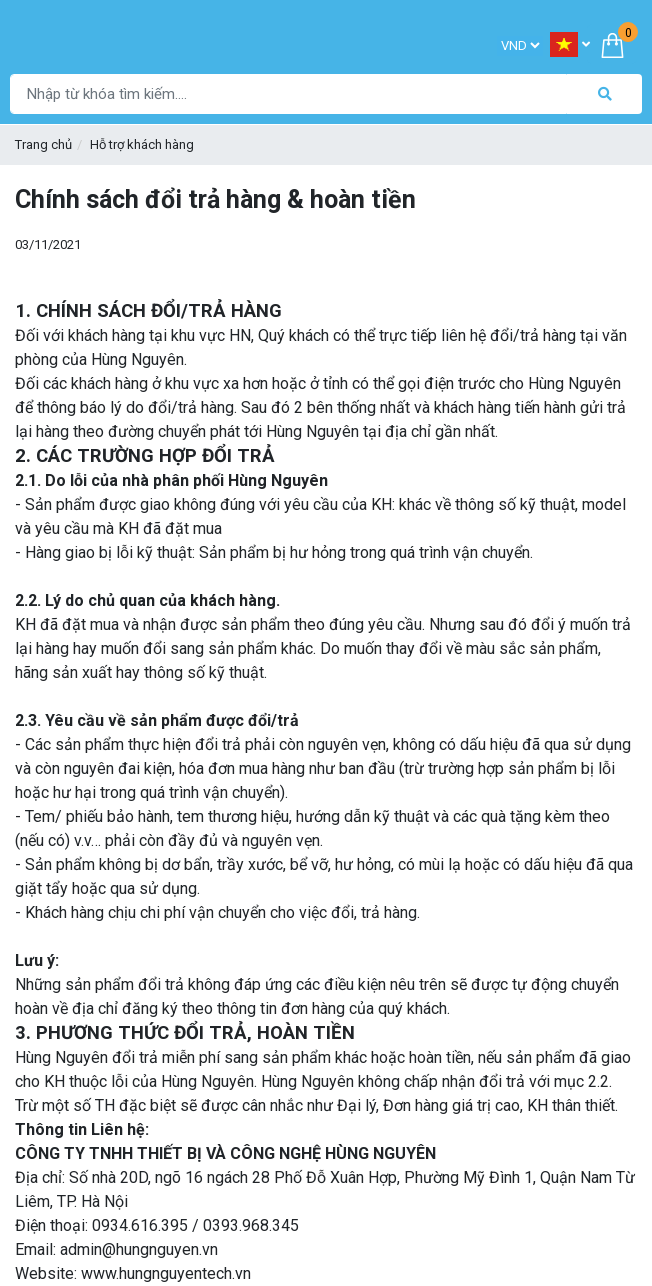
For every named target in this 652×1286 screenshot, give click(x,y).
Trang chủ (43, 144)
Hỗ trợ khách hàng (142, 144)
